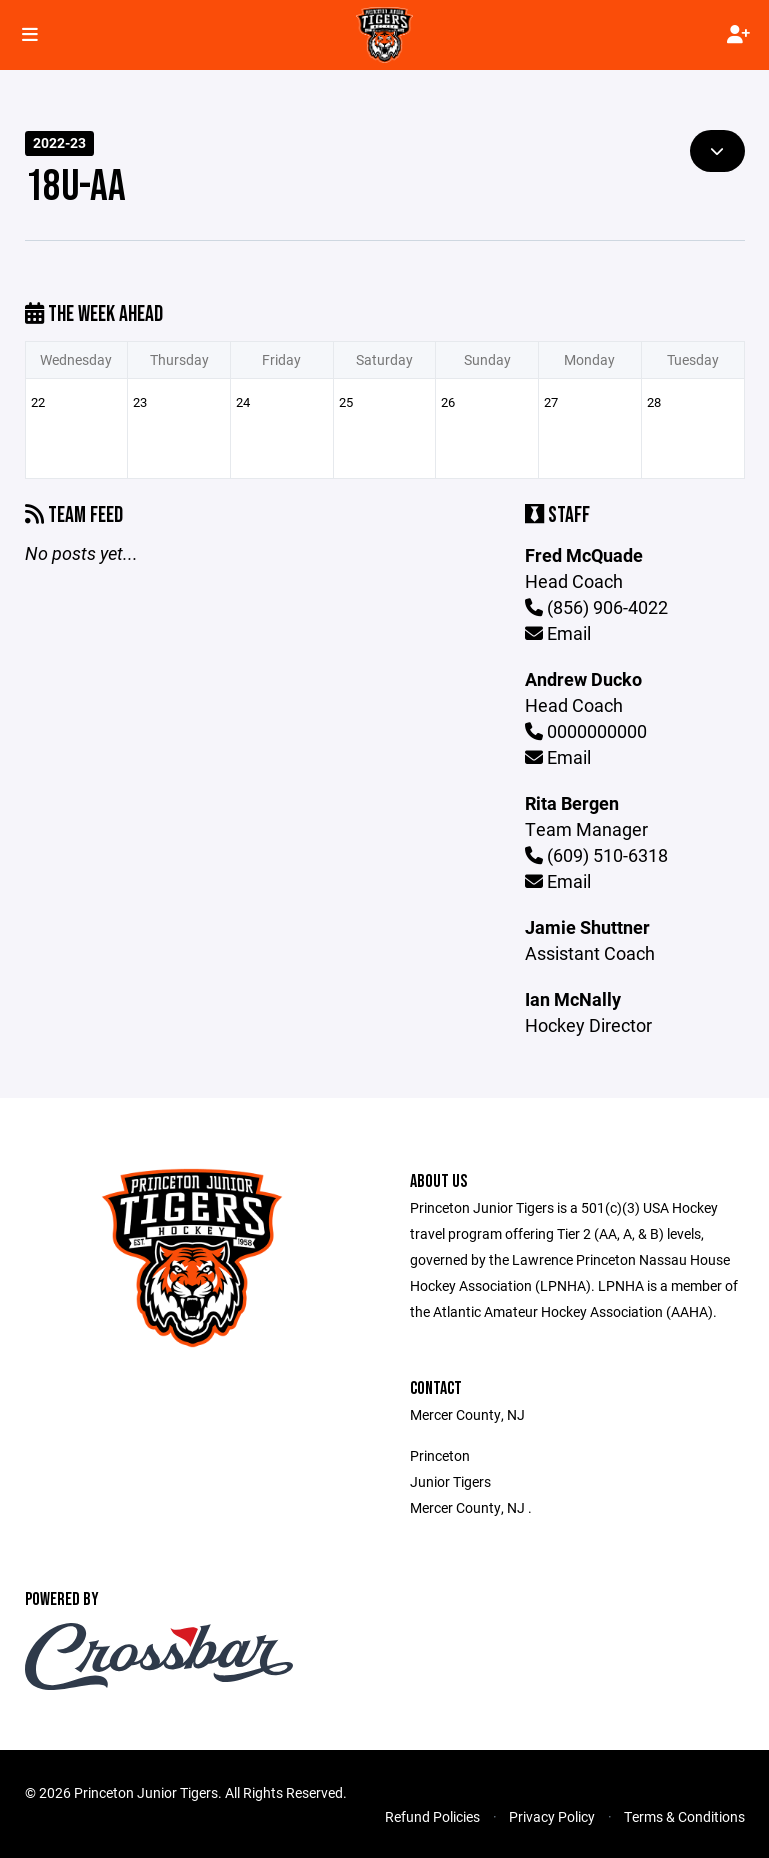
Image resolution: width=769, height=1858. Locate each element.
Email (558, 633)
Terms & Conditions (684, 1816)
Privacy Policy (552, 1816)
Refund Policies (432, 1816)
